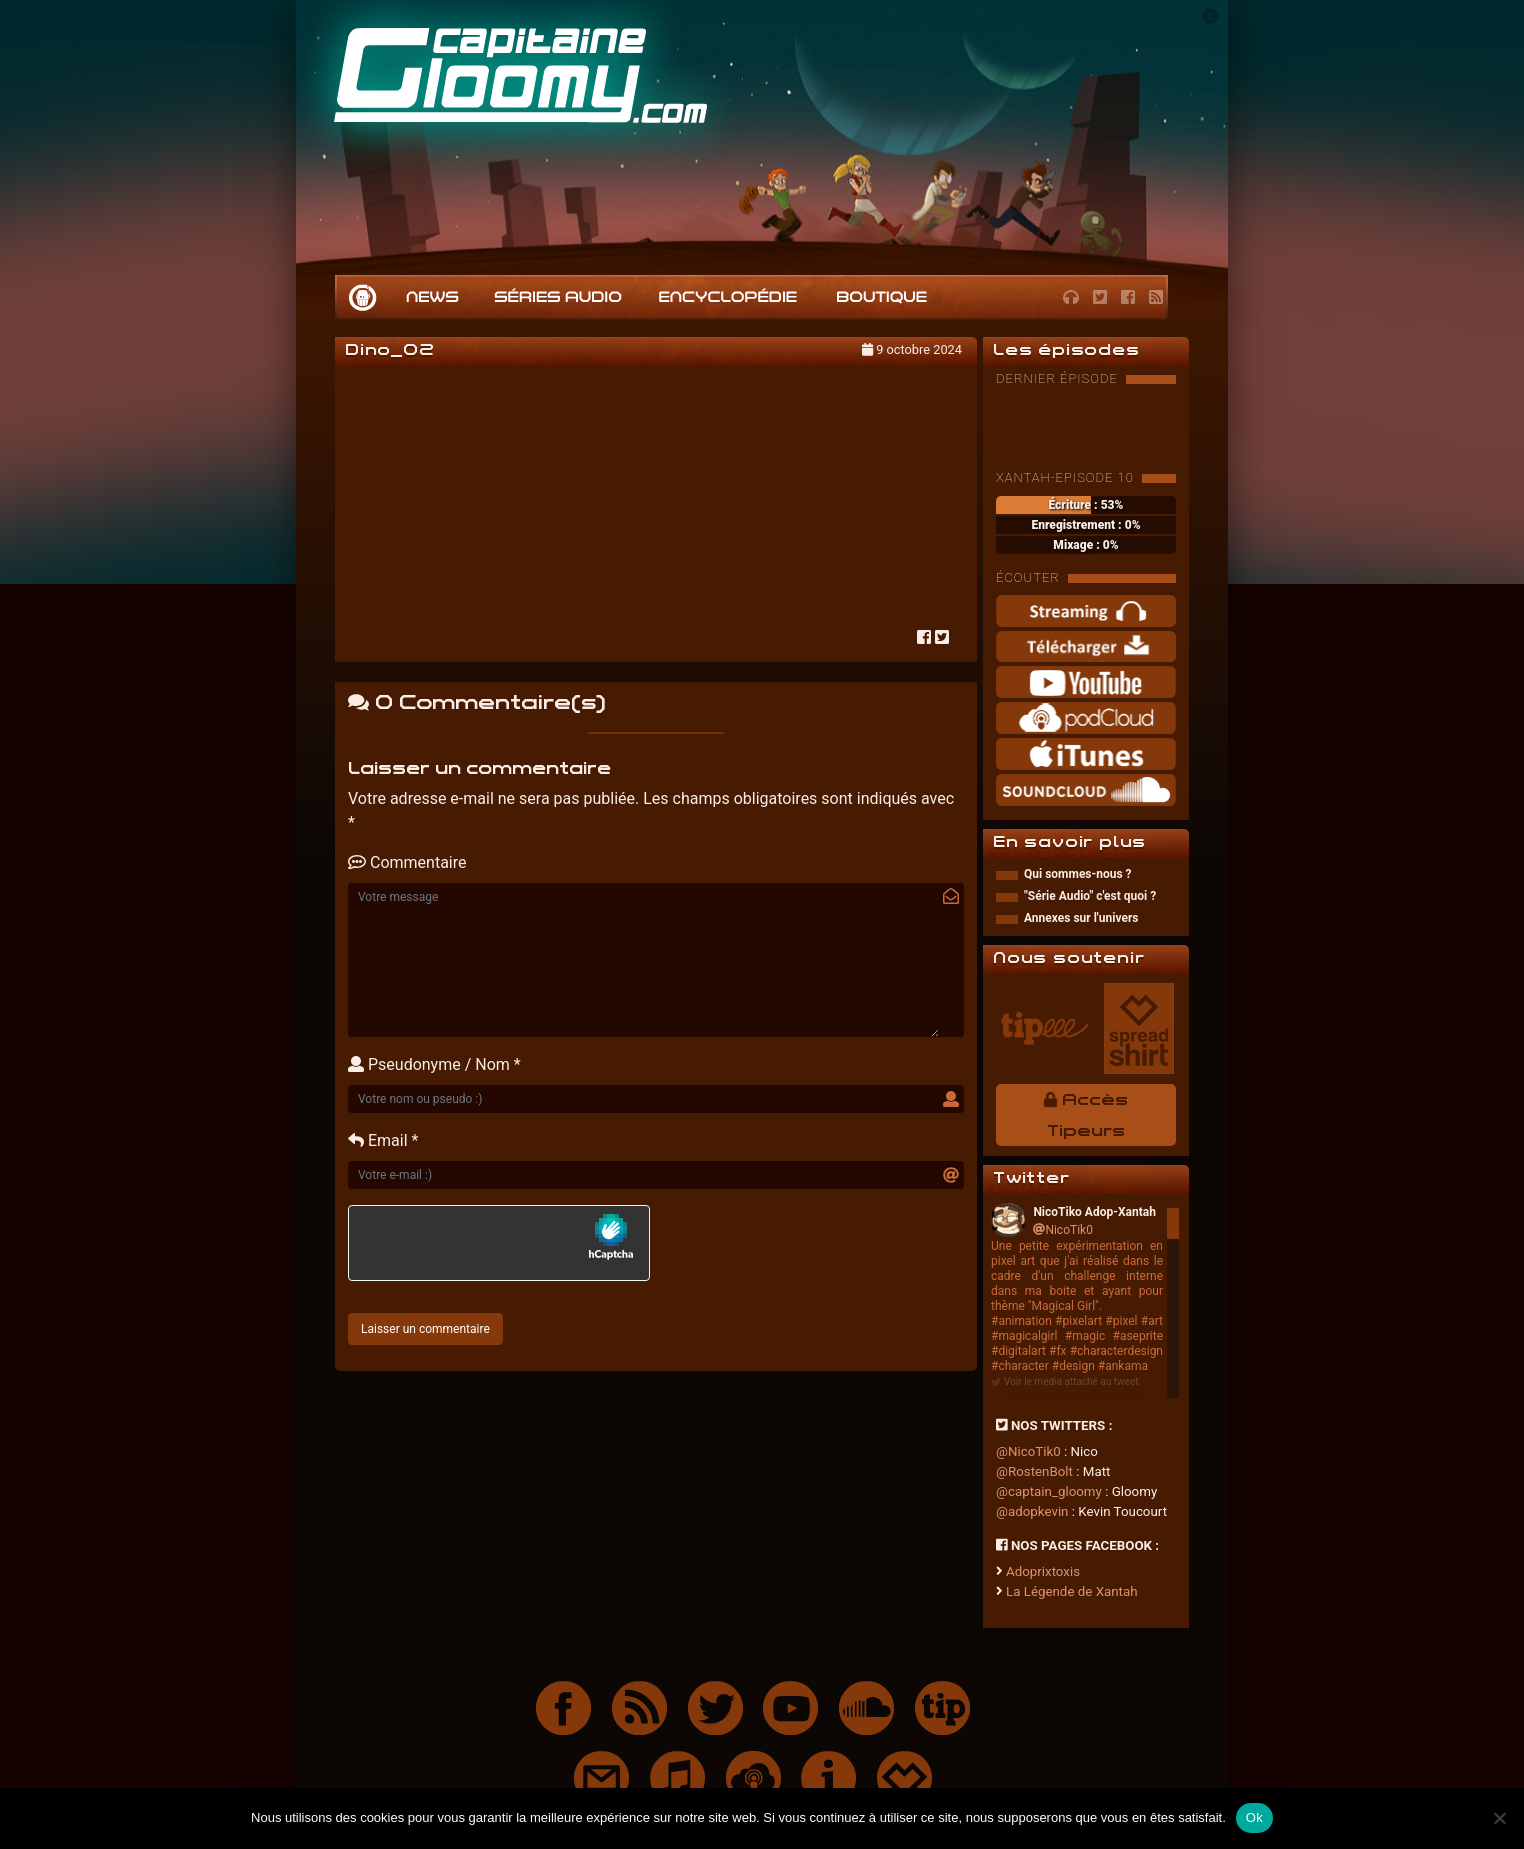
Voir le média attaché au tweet (1071, 1381)
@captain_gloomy (1049, 1491)
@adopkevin (1032, 1511)
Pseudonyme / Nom (429, 1064)
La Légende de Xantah (1072, 1591)
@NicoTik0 (1028, 1451)
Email (378, 1140)
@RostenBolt (1034, 1471)
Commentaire (407, 862)
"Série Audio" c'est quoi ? (1090, 896)
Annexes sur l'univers (1081, 918)
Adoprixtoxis (1043, 1571)
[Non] (1499, 1818)
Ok (1254, 1817)
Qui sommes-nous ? (1078, 874)
